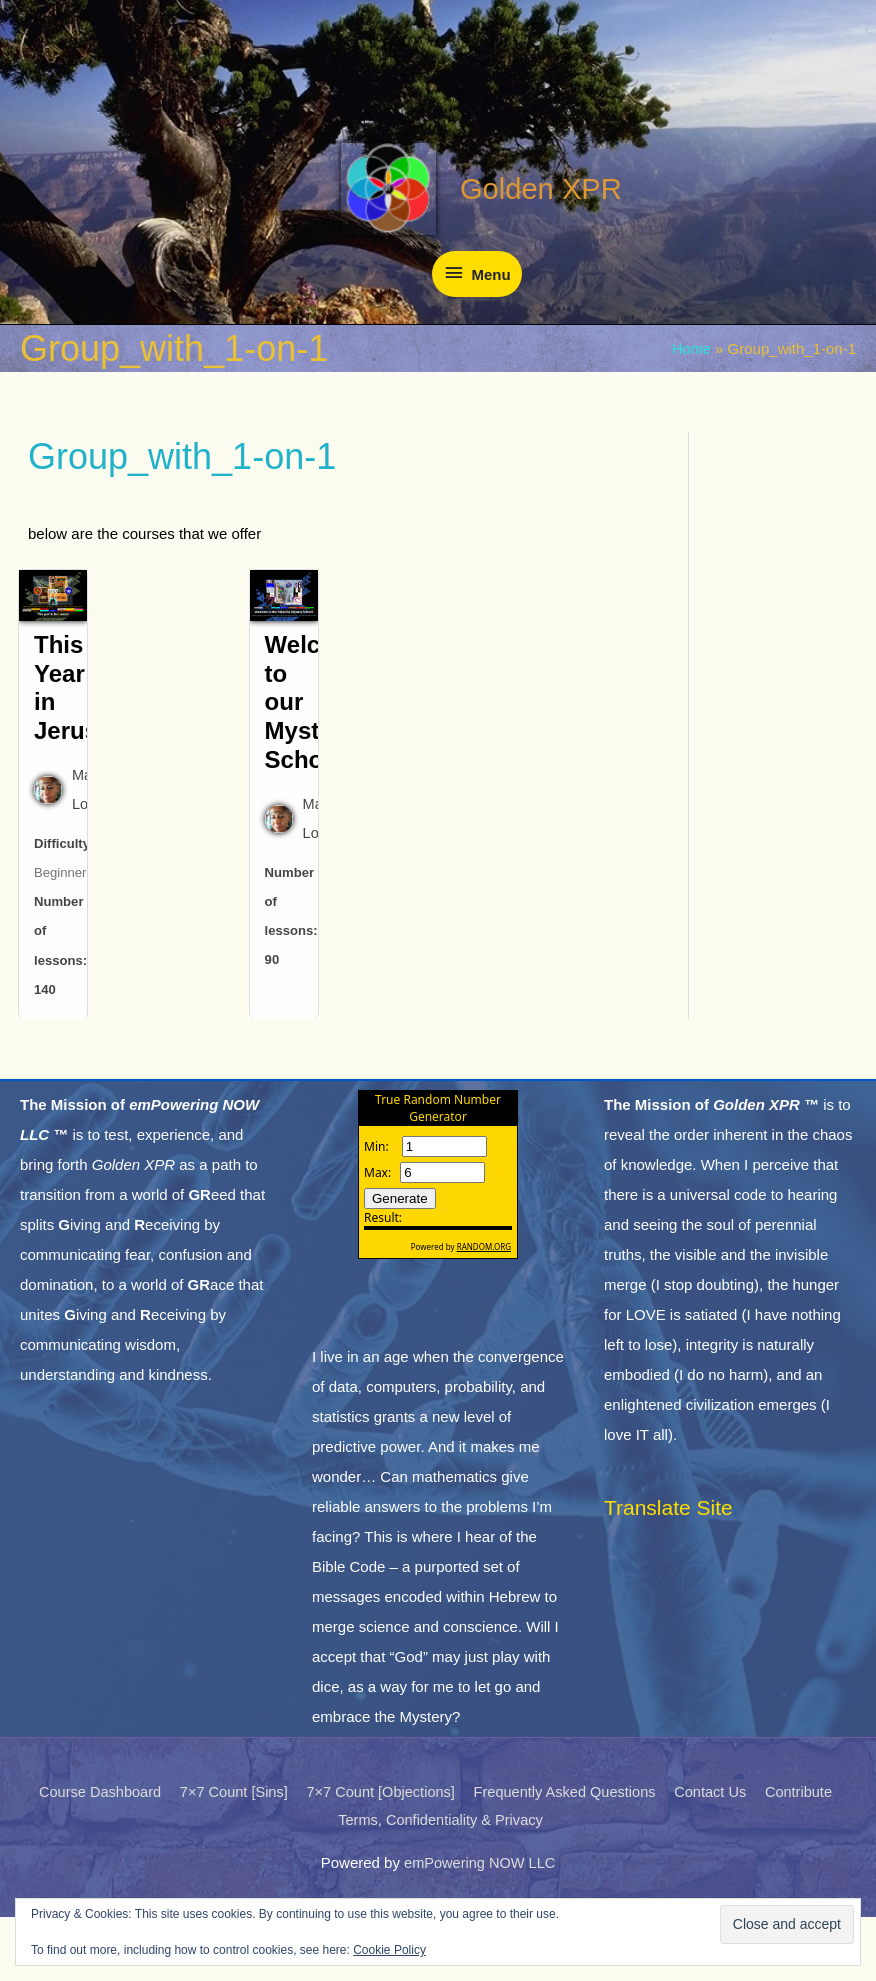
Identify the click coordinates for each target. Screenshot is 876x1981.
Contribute (808, 1855)
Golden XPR (528, 241)
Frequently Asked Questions (567, 1855)
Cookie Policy (389, 1950)
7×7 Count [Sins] (226, 1855)
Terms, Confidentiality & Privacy (441, 1883)
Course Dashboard (89, 1855)
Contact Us (717, 1855)
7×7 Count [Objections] (377, 1855)
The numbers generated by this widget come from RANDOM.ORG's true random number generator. (438, 1254)
